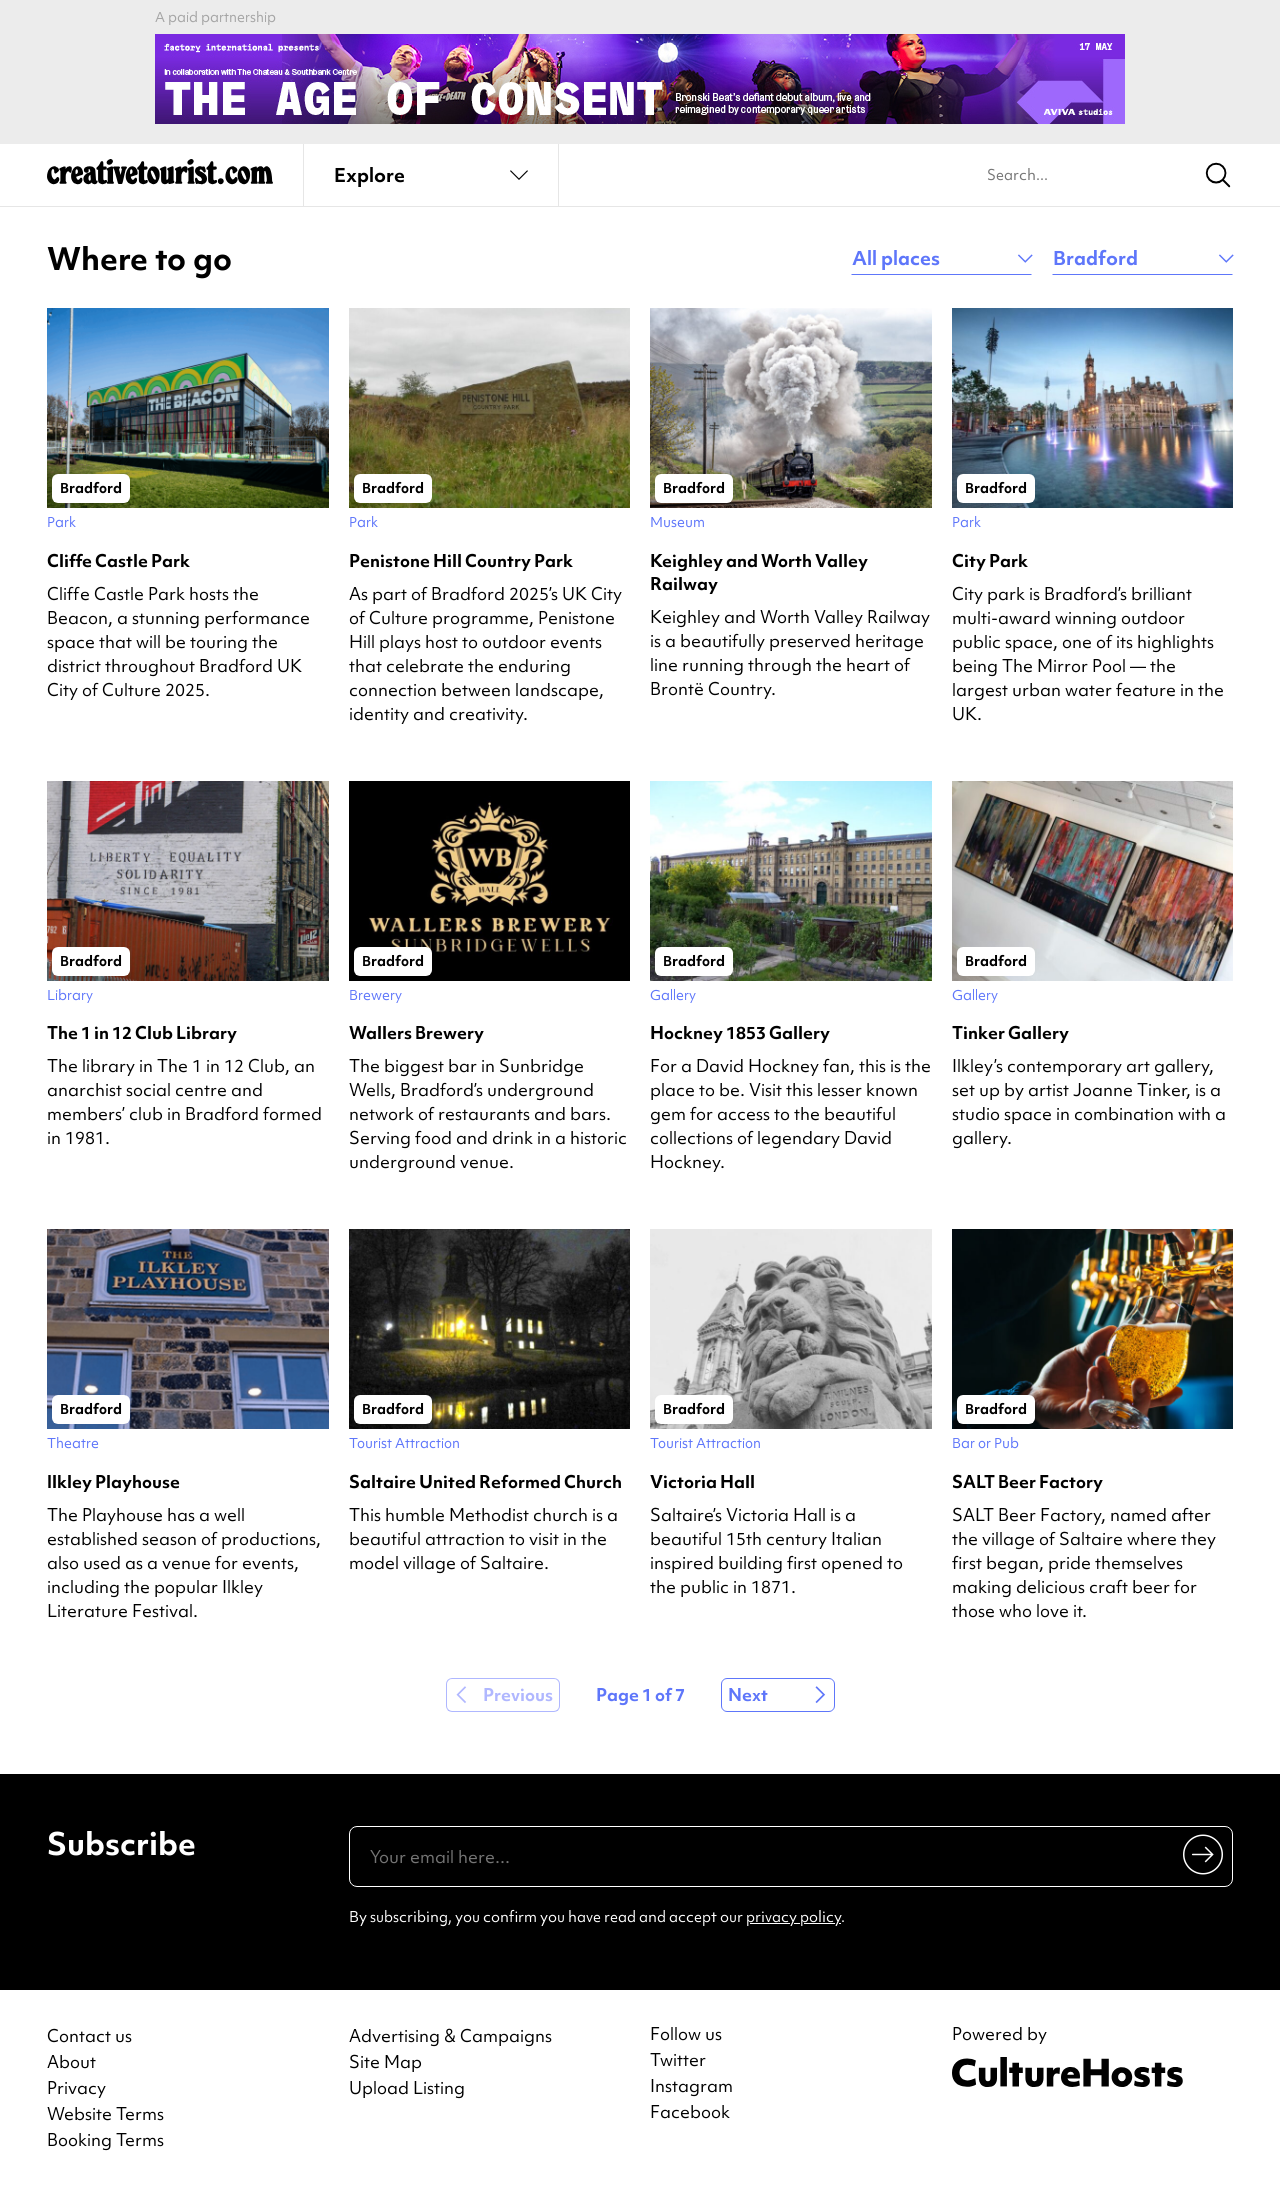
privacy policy (793, 1917)
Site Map (385, 2061)
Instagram (691, 2086)
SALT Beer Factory (1027, 1481)
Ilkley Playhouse (113, 1481)
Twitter (678, 2060)
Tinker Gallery (1010, 1032)
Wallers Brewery (416, 1032)
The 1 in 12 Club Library (142, 1032)
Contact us (89, 2035)
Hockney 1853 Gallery (740, 1032)
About (71, 2061)
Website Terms (105, 2113)
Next (748, 1694)
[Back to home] (160, 180)
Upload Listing (407, 2087)
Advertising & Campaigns (450, 2035)
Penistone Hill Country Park (461, 560)
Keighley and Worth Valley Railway (759, 572)
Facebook (690, 2112)
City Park (990, 560)
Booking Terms (105, 2139)
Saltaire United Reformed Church (485, 1481)
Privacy (76, 2087)
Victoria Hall (702, 1481)
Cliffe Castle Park (118, 560)
